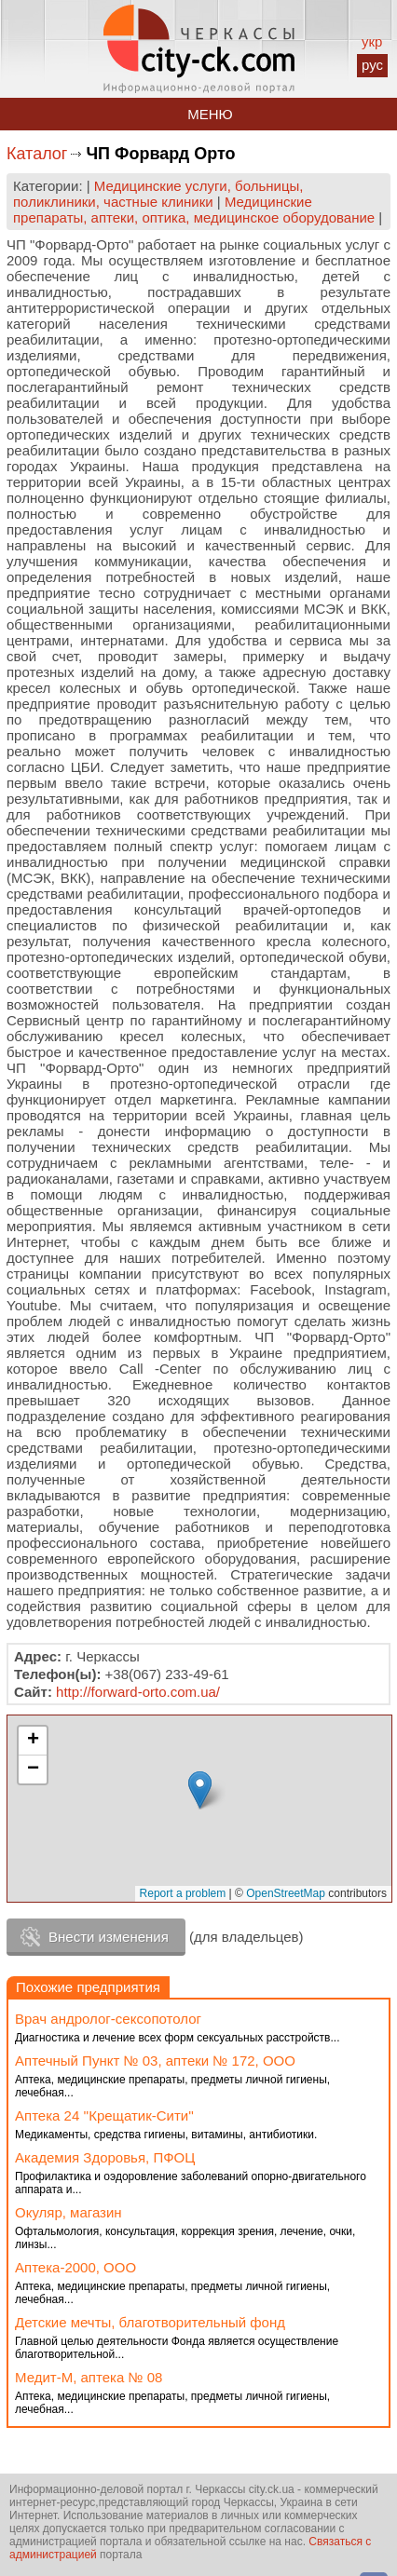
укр (372, 41)
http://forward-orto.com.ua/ (138, 1692)
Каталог (37, 153)
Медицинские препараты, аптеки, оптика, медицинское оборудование (194, 209)
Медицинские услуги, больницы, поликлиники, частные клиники (158, 194)
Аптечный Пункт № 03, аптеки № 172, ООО (155, 2060)
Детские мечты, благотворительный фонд (150, 2322)
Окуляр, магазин (68, 2212)
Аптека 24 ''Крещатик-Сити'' (104, 2115)
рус (372, 65)
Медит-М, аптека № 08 (88, 2377)
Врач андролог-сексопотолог (108, 2019)
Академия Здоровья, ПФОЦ (105, 2157)
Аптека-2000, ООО (75, 2267)
